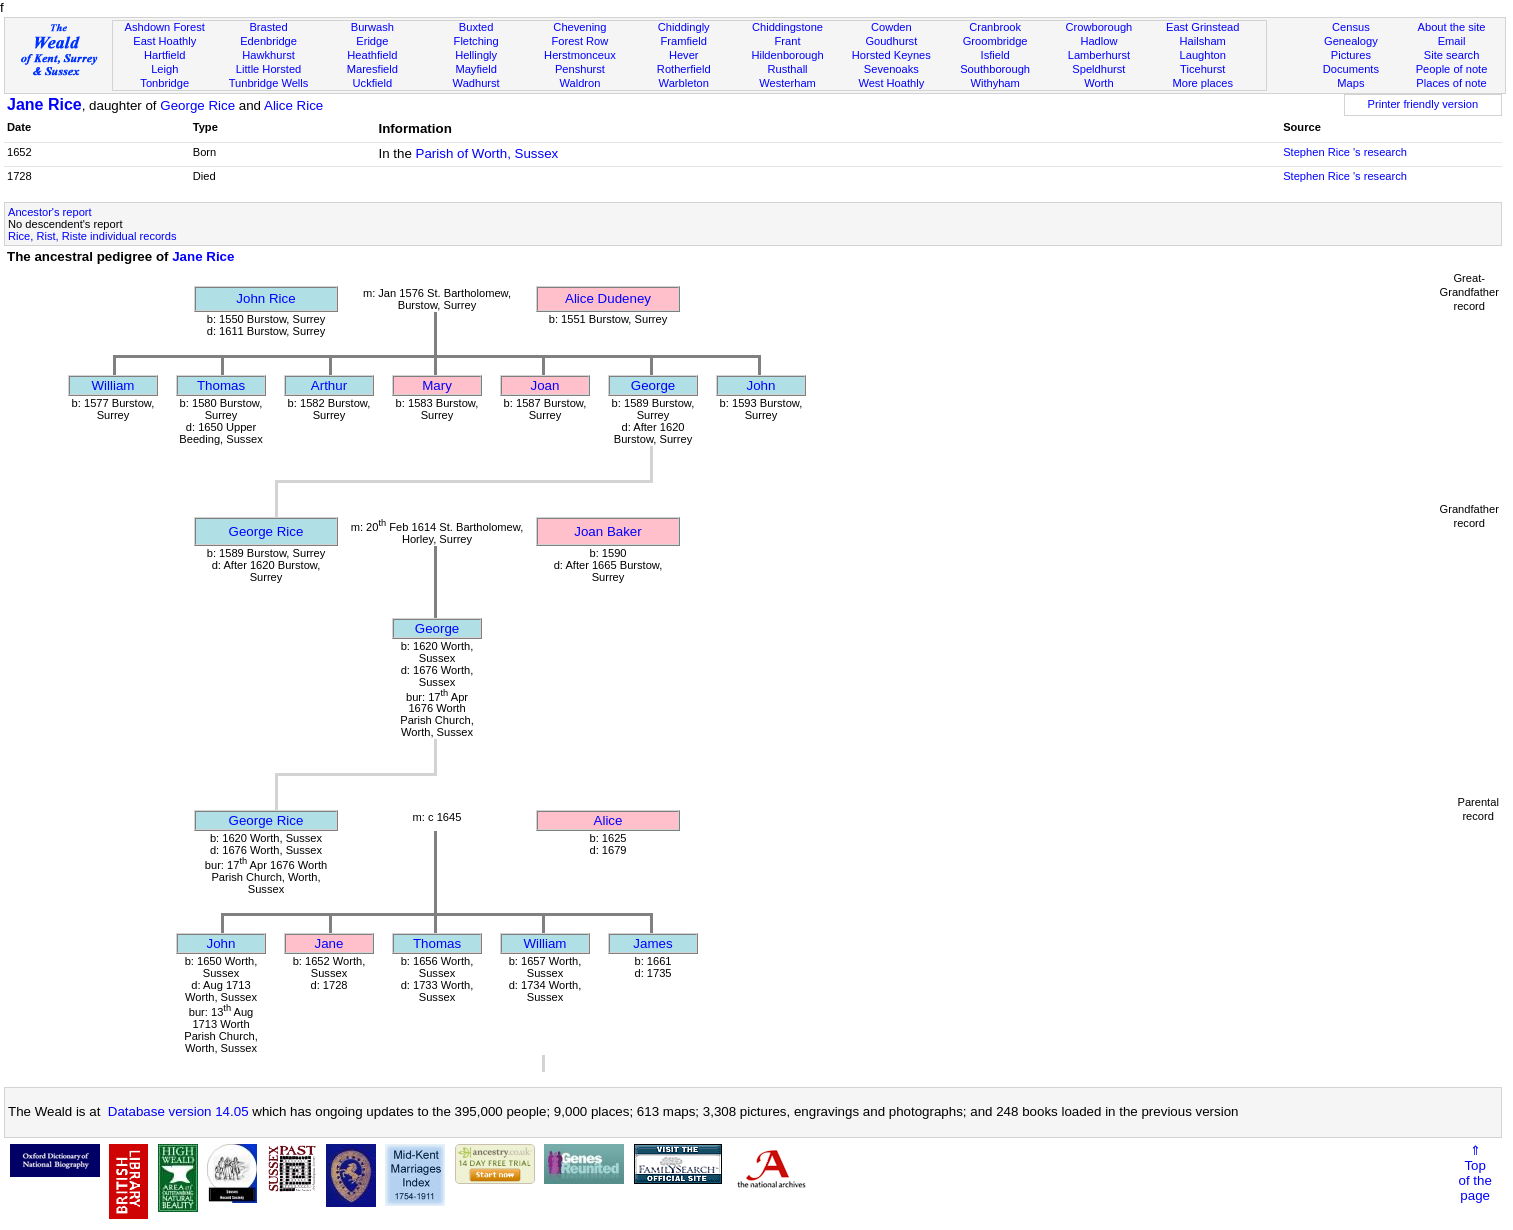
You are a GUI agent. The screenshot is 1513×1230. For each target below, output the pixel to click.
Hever (684, 55)
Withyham (994, 83)
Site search (1452, 55)
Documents (1351, 69)
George (653, 385)
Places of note (1451, 83)
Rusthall (787, 69)
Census (1351, 27)
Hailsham (1203, 41)
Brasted (268, 27)
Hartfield (164, 55)
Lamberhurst (1099, 55)
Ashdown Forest (165, 27)
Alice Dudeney (608, 298)
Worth (1098, 83)
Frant (788, 41)
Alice (608, 820)
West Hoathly (891, 83)
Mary (437, 385)
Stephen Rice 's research (1345, 152)
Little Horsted (268, 69)
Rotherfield (684, 69)
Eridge (372, 41)
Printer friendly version (1423, 104)
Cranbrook (995, 27)
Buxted (476, 27)
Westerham (787, 83)
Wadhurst (476, 83)
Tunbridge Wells (269, 83)
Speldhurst (1098, 69)
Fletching (476, 41)
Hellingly (476, 55)
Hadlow (1098, 41)
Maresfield (372, 69)
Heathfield (372, 55)
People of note (1452, 69)
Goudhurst (891, 41)
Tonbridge (164, 83)
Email (1452, 41)
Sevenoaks (891, 69)
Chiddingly (684, 27)
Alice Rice (293, 105)
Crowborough (1099, 27)
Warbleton (684, 83)
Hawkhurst (268, 55)
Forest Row (580, 41)
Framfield (684, 41)
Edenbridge (268, 41)
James (652, 943)
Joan (545, 385)
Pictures (1351, 55)
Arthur (329, 385)
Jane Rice (44, 104)
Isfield (995, 55)
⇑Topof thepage (1475, 1173)
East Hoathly (164, 41)
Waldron (579, 83)
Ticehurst (1202, 69)
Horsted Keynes (891, 55)
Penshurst (580, 69)
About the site (1452, 27)
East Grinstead (1202, 27)
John (761, 385)
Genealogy (1351, 41)
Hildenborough (787, 55)
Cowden (891, 27)
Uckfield (373, 83)
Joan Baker (607, 531)
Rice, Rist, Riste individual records (92, 236)
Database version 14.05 (178, 1111)
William (113, 385)
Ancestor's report (50, 212)
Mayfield (475, 69)
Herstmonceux (580, 55)
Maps (1350, 83)
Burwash (372, 27)
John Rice (265, 298)
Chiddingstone (787, 27)
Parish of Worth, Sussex (487, 153)
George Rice (197, 105)
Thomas (221, 385)
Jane (329, 943)
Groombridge (995, 41)
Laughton (1203, 55)
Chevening (579, 27)
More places (1202, 83)
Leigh (164, 69)
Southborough (995, 69)
